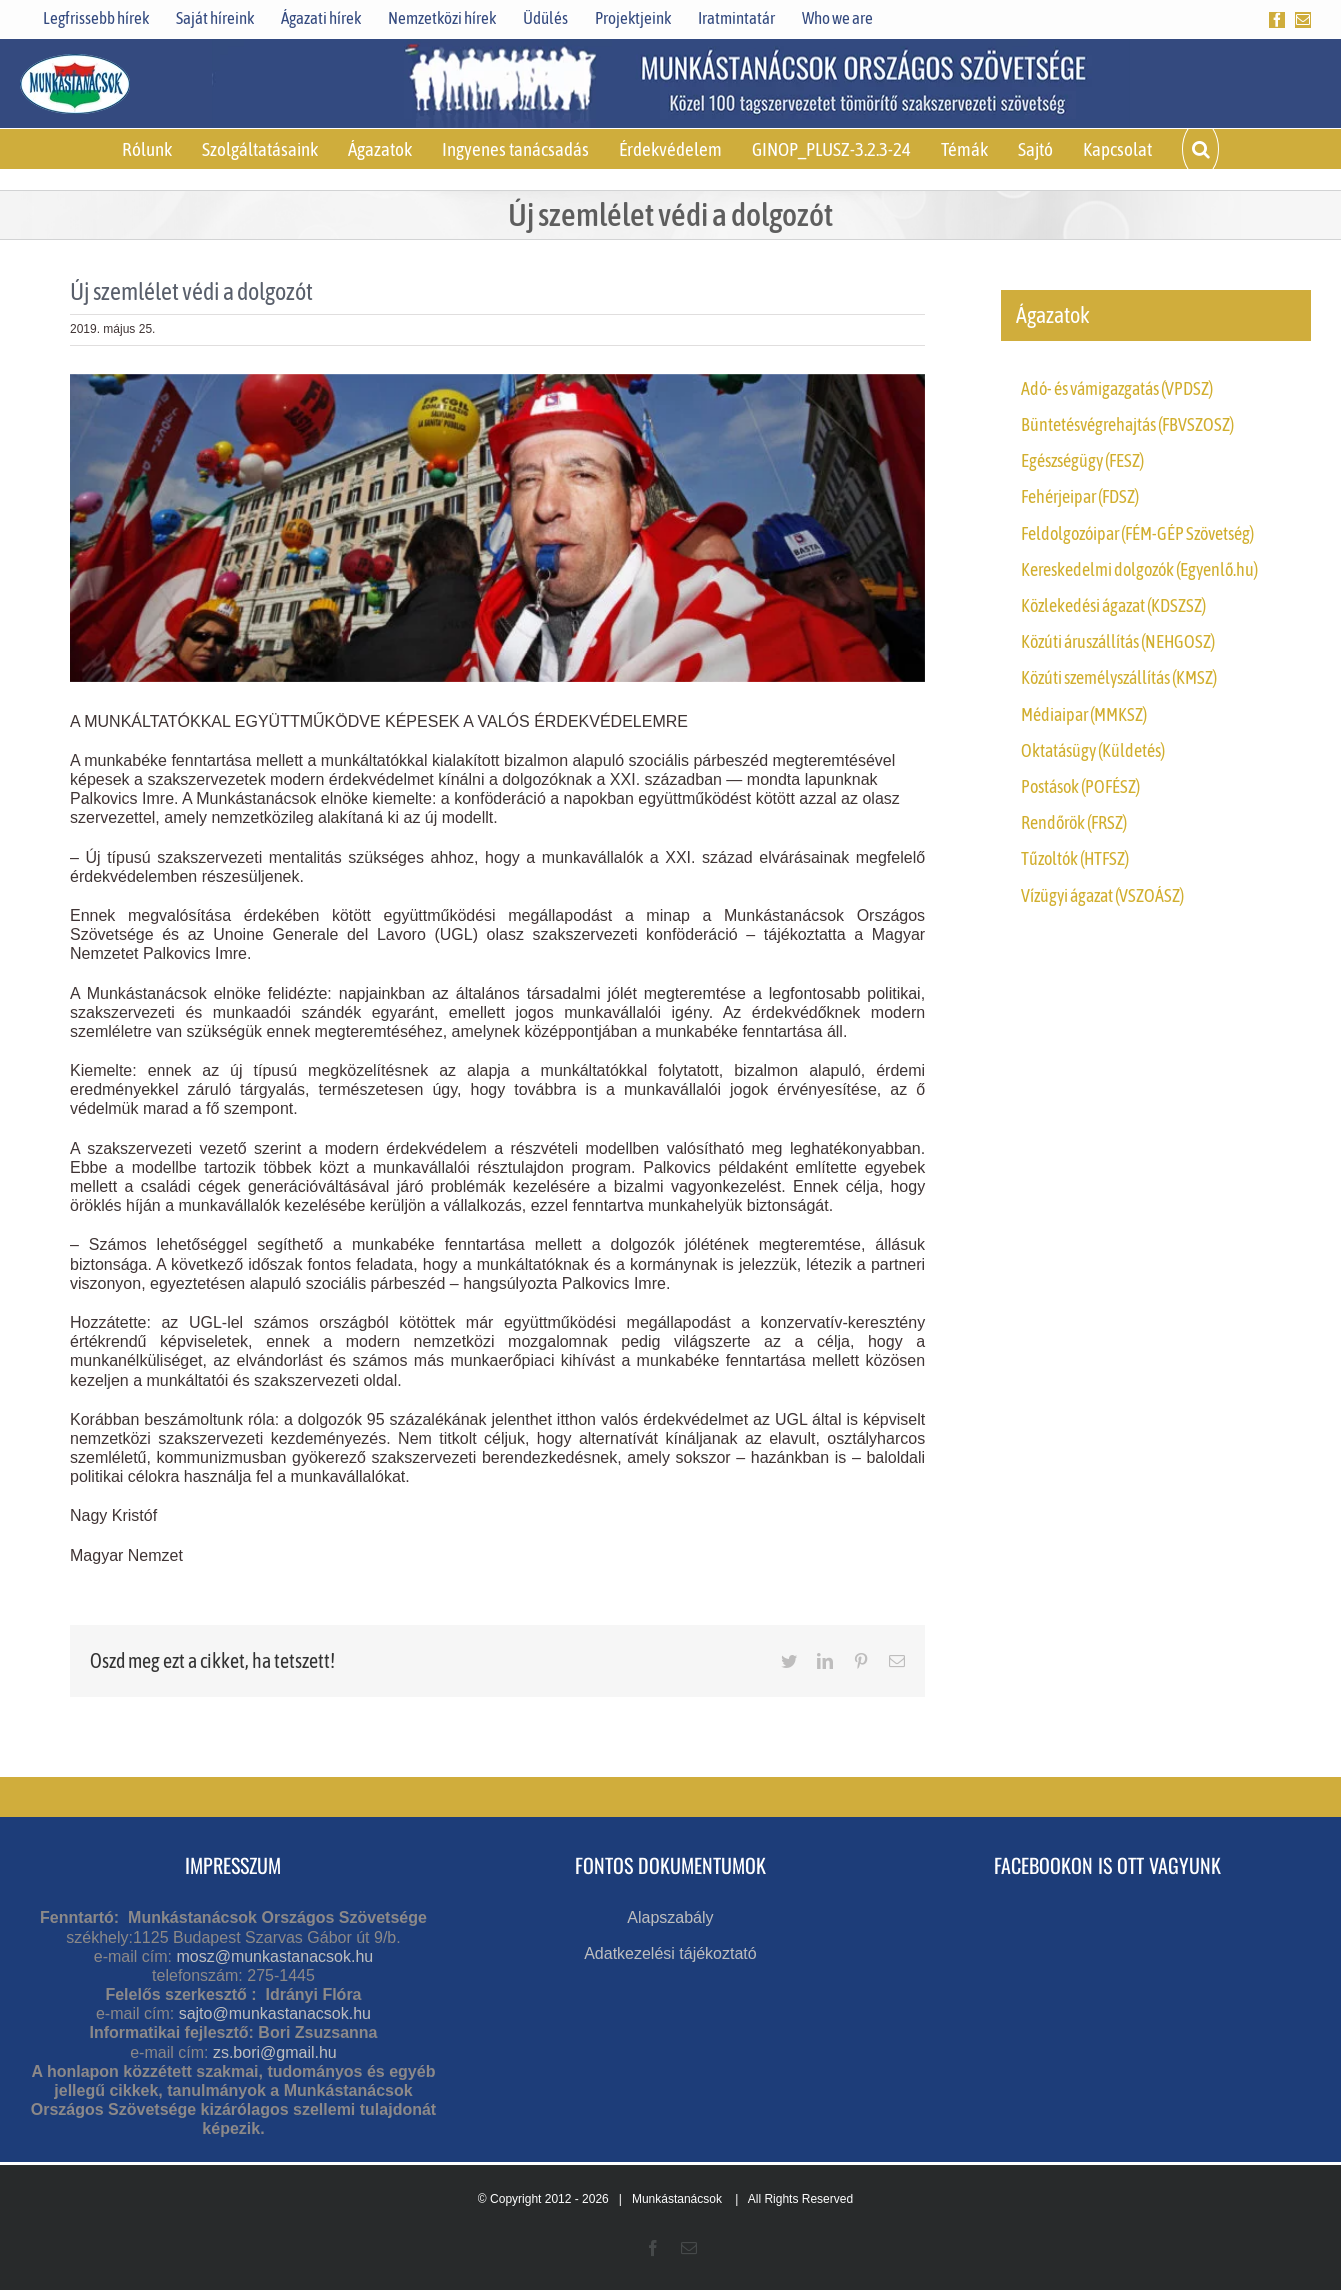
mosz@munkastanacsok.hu (274, 1956)
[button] (1200, 149)
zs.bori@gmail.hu (275, 2052)
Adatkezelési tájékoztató (670, 1953)
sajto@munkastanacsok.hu (275, 2013)
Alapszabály (670, 1917)
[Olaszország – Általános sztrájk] (497, 528)
